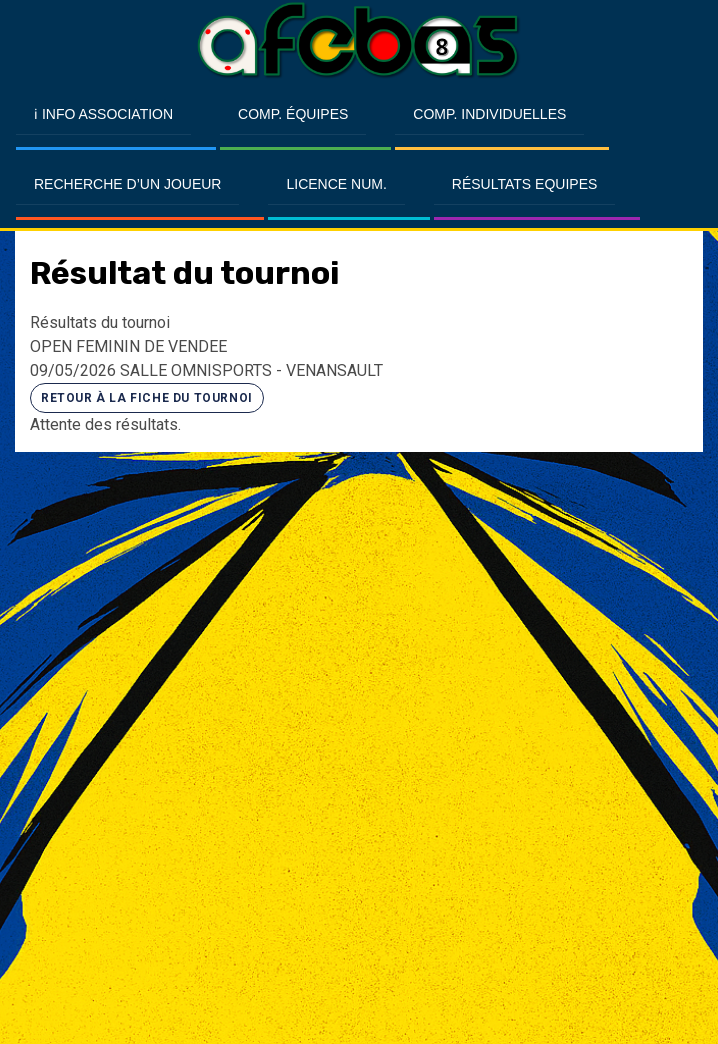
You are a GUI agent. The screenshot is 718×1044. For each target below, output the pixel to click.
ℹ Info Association (103, 114)
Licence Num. (336, 184)
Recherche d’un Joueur (127, 184)
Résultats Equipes (524, 184)
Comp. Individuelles (489, 114)
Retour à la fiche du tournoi (147, 398)
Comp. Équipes (293, 114)
